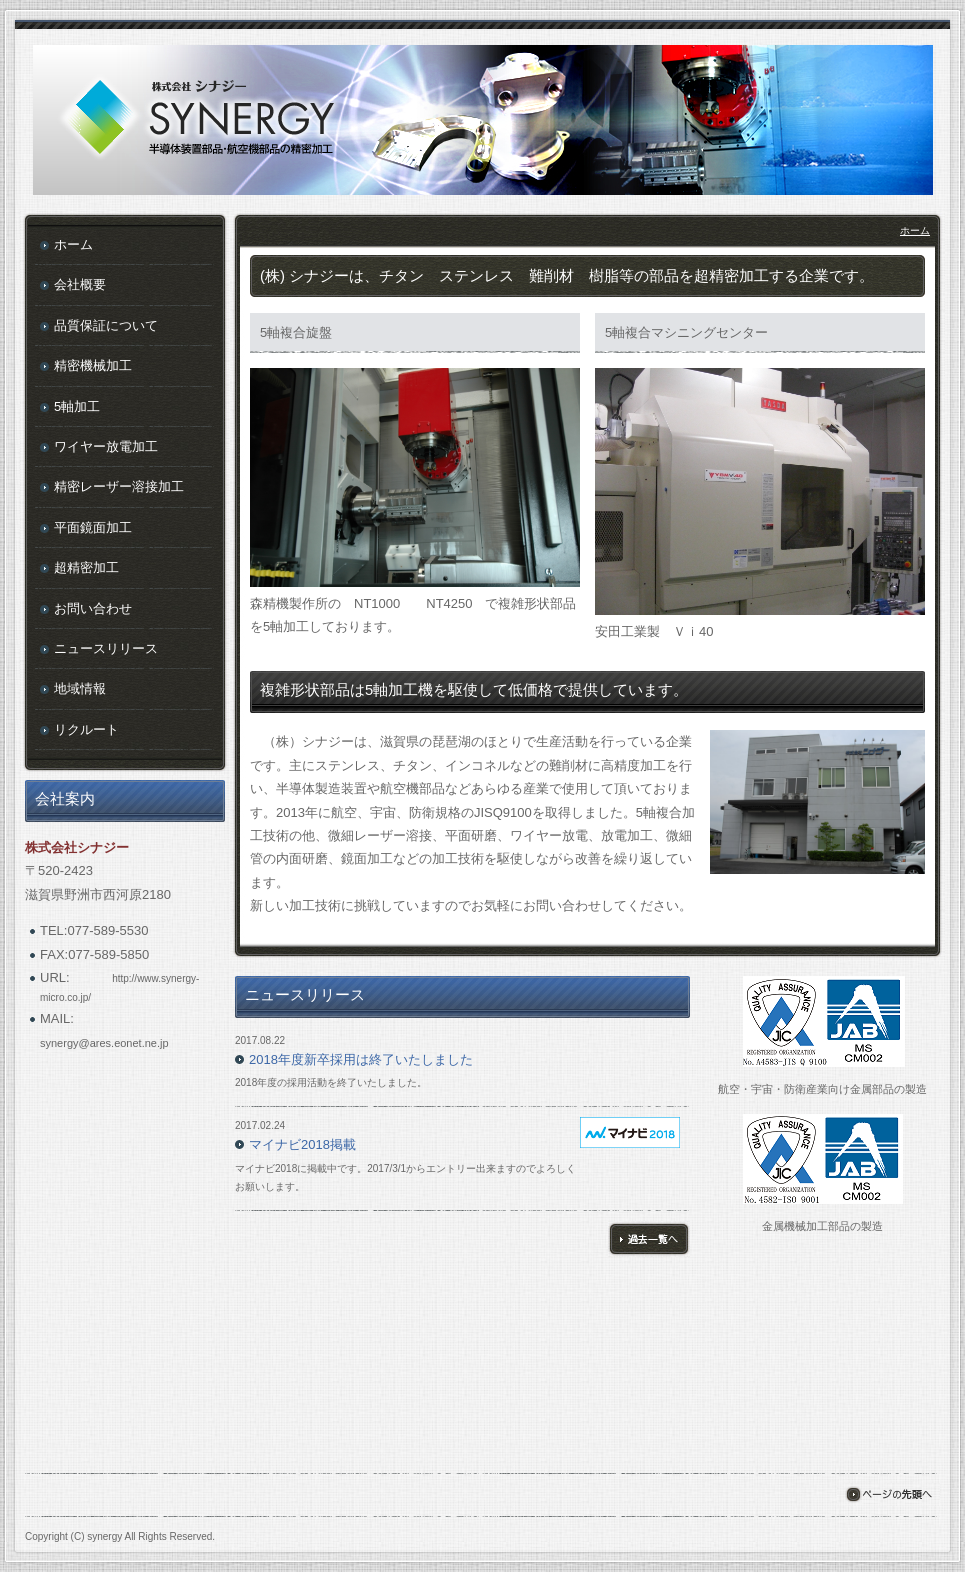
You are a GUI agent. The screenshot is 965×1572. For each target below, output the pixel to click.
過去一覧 (649, 1239)
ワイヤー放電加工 (106, 446)
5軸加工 (77, 406)
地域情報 (80, 688)
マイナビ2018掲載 (302, 1144)
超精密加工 (86, 567)
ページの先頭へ (888, 1494)
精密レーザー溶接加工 (119, 486)
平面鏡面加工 (93, 527)
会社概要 (80, 284)
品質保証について (106, 325)
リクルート (86, 729)
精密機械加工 (93, 365)
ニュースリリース (106, 648)
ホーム (915, 230)
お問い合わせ (93, 608)
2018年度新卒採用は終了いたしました (361, 1059)
